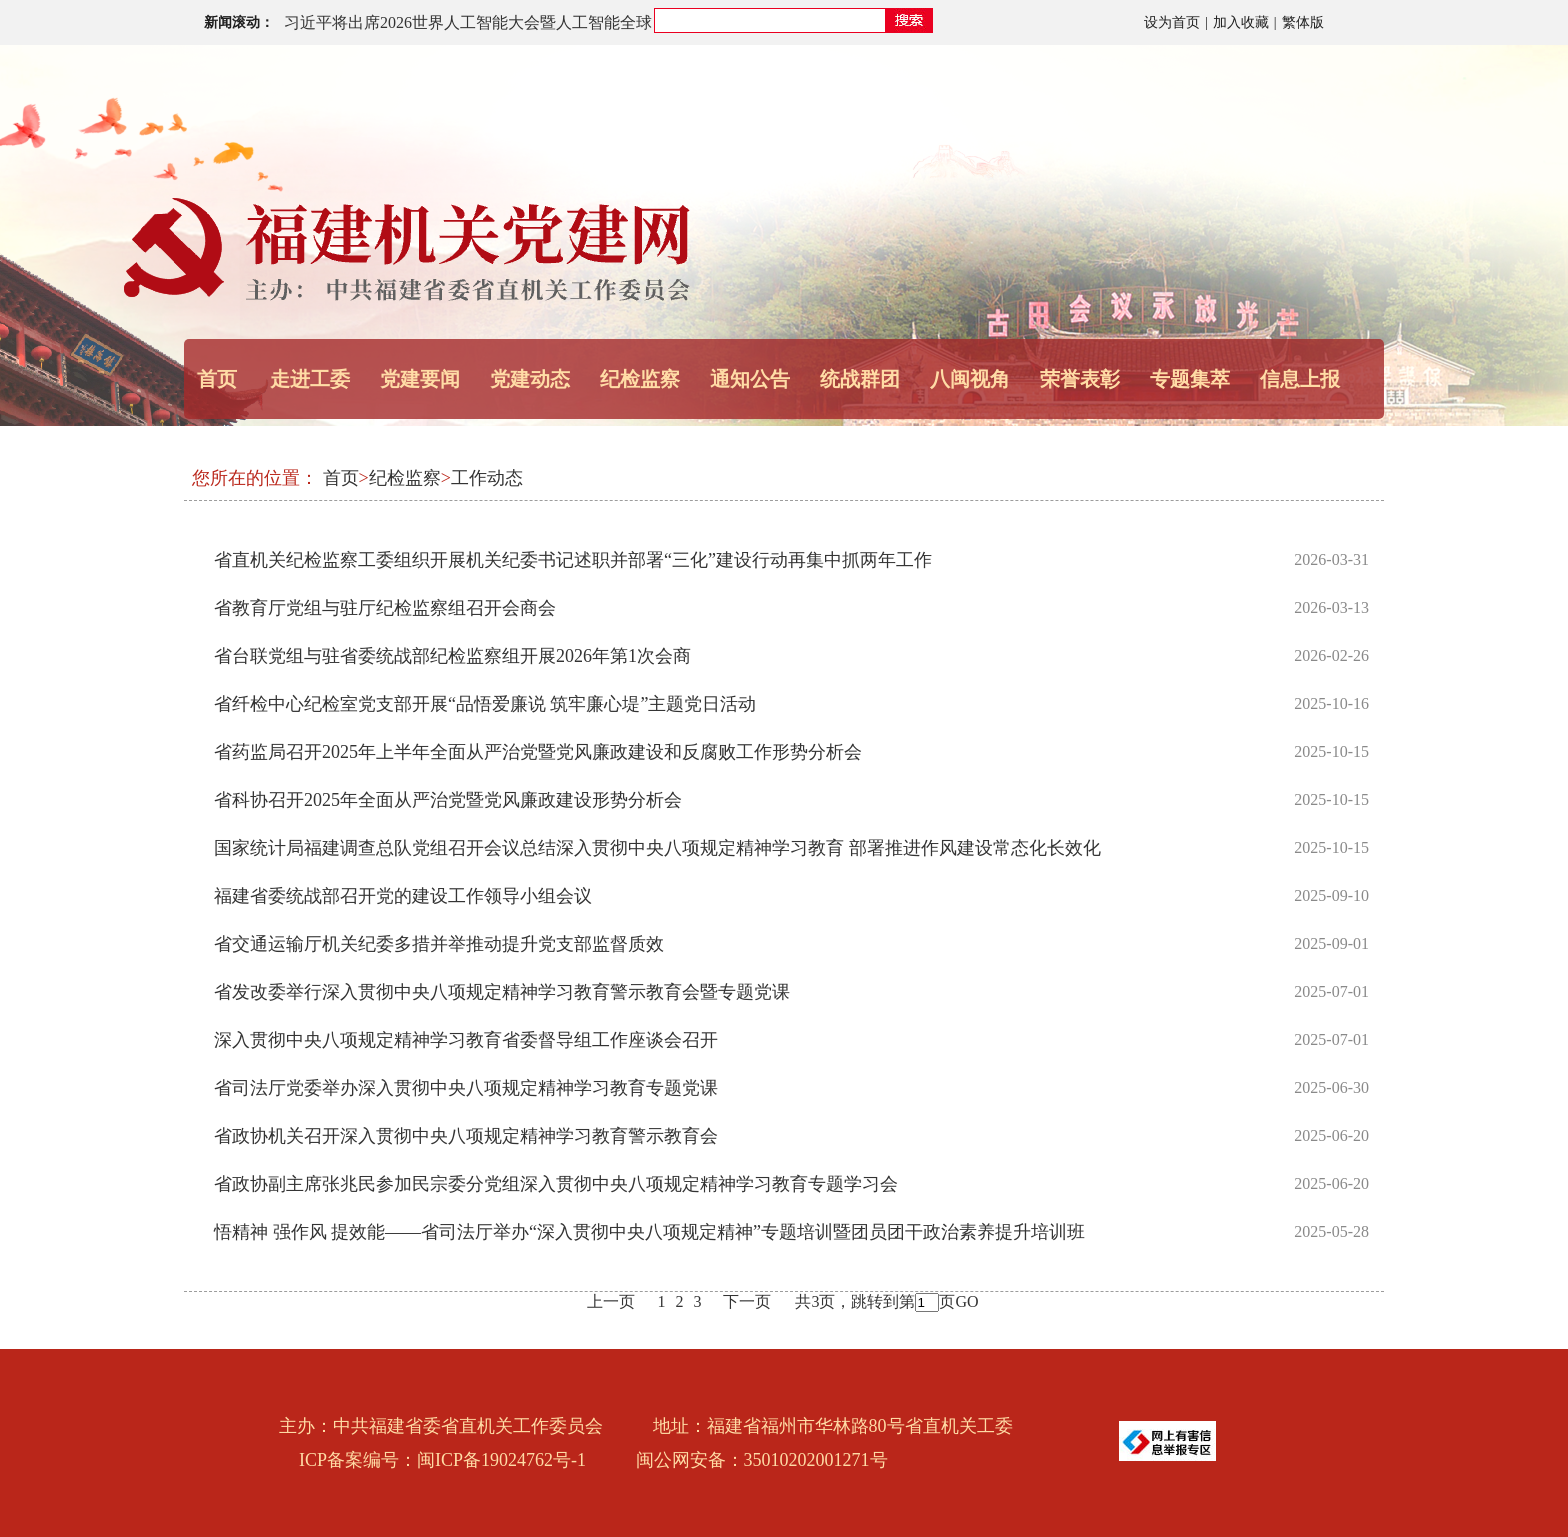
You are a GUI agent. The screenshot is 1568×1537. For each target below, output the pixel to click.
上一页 (611, 1301)
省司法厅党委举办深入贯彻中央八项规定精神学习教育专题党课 (466, 1088)
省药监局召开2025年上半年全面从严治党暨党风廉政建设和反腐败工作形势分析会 (538, 752)
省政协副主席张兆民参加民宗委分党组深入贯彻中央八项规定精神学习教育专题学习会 (556, 1184)
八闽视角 (970, 379)
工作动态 (487, 478)
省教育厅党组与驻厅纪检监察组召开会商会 (385, 608)
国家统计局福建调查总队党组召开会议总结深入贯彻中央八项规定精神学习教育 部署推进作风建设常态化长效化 (657, 848)
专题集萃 (1190, 379)
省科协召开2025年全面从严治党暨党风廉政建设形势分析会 (448, 800)
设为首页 (1172, 22)
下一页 (747, 1301)
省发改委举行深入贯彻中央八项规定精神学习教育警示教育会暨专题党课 (502, 992)
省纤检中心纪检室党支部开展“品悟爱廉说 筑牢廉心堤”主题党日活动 (485, 704)
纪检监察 (640, 379)
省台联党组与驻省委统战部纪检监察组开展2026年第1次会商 (452, 656)
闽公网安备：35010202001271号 (762, 1460)
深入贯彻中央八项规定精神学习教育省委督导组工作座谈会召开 (466, 1040)
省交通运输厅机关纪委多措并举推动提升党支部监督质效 (439, 944)
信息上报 (1300, 379)
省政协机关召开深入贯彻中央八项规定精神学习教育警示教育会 (466, 1136)
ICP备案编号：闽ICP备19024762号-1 (442, 1460)
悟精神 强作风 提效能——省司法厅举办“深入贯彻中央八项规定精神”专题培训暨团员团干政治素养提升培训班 (649, 1232)
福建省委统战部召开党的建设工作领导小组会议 (403, 896)
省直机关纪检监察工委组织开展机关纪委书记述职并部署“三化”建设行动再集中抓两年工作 (573, 560)
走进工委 (310, 379)
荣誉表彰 (1080, 379)
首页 (217, 379)
